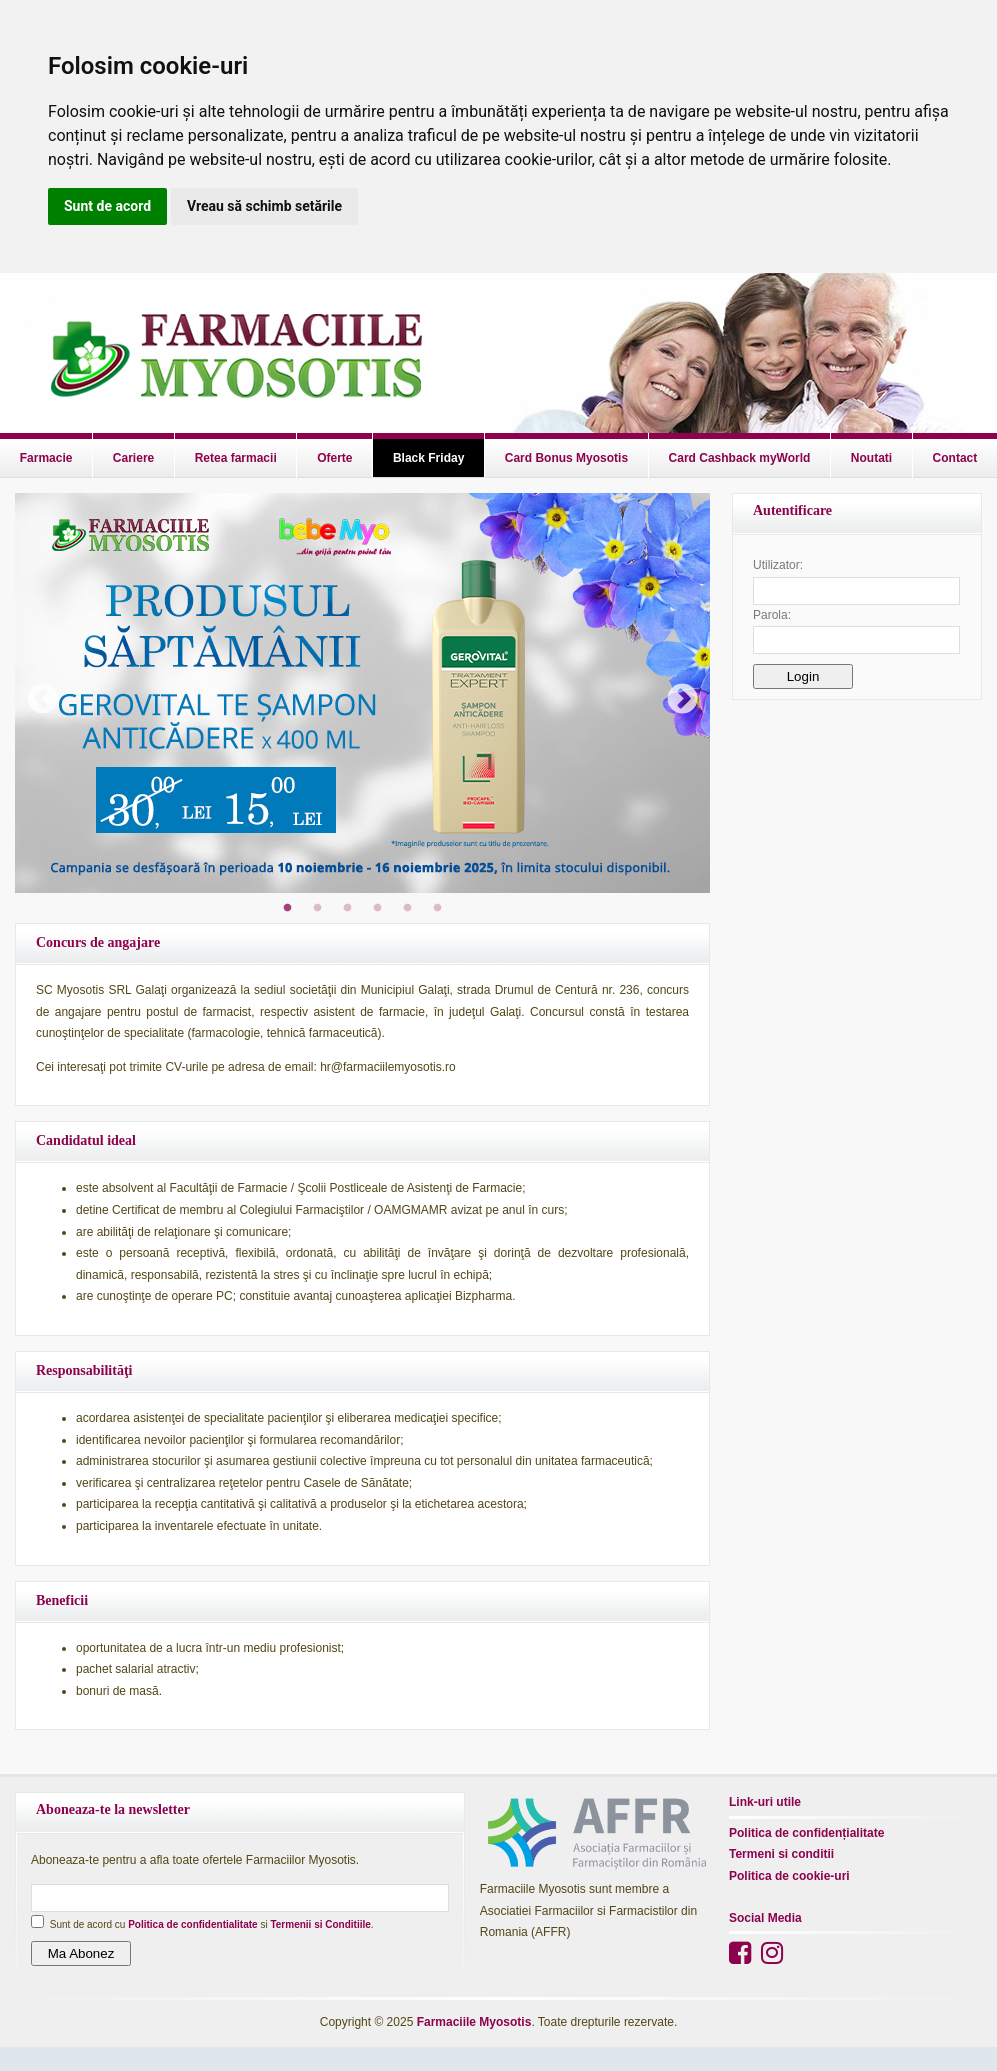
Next (675, 693)
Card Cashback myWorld (740, 458)
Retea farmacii (236, 458)
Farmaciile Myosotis (474, 2022)
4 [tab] (378, 908)
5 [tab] (408, 908)
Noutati (871, 458)
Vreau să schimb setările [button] (264, 206)
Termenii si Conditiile (320, 1924)
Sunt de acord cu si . (212, 1924)
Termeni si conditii (781, 1854)
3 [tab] (348, 908)
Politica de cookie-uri (789, 1876)
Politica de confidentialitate (192, 1924)
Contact (955, 458)
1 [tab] (288, 908)
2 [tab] (318, 908)
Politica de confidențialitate (806, 1833)
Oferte (334, 458)
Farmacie (46, 458)
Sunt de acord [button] (107, 206)
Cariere (133, 458)
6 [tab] (438, 908)
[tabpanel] (362, 693)
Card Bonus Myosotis (566, 458)
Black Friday (428, 458)
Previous (35, 693)
